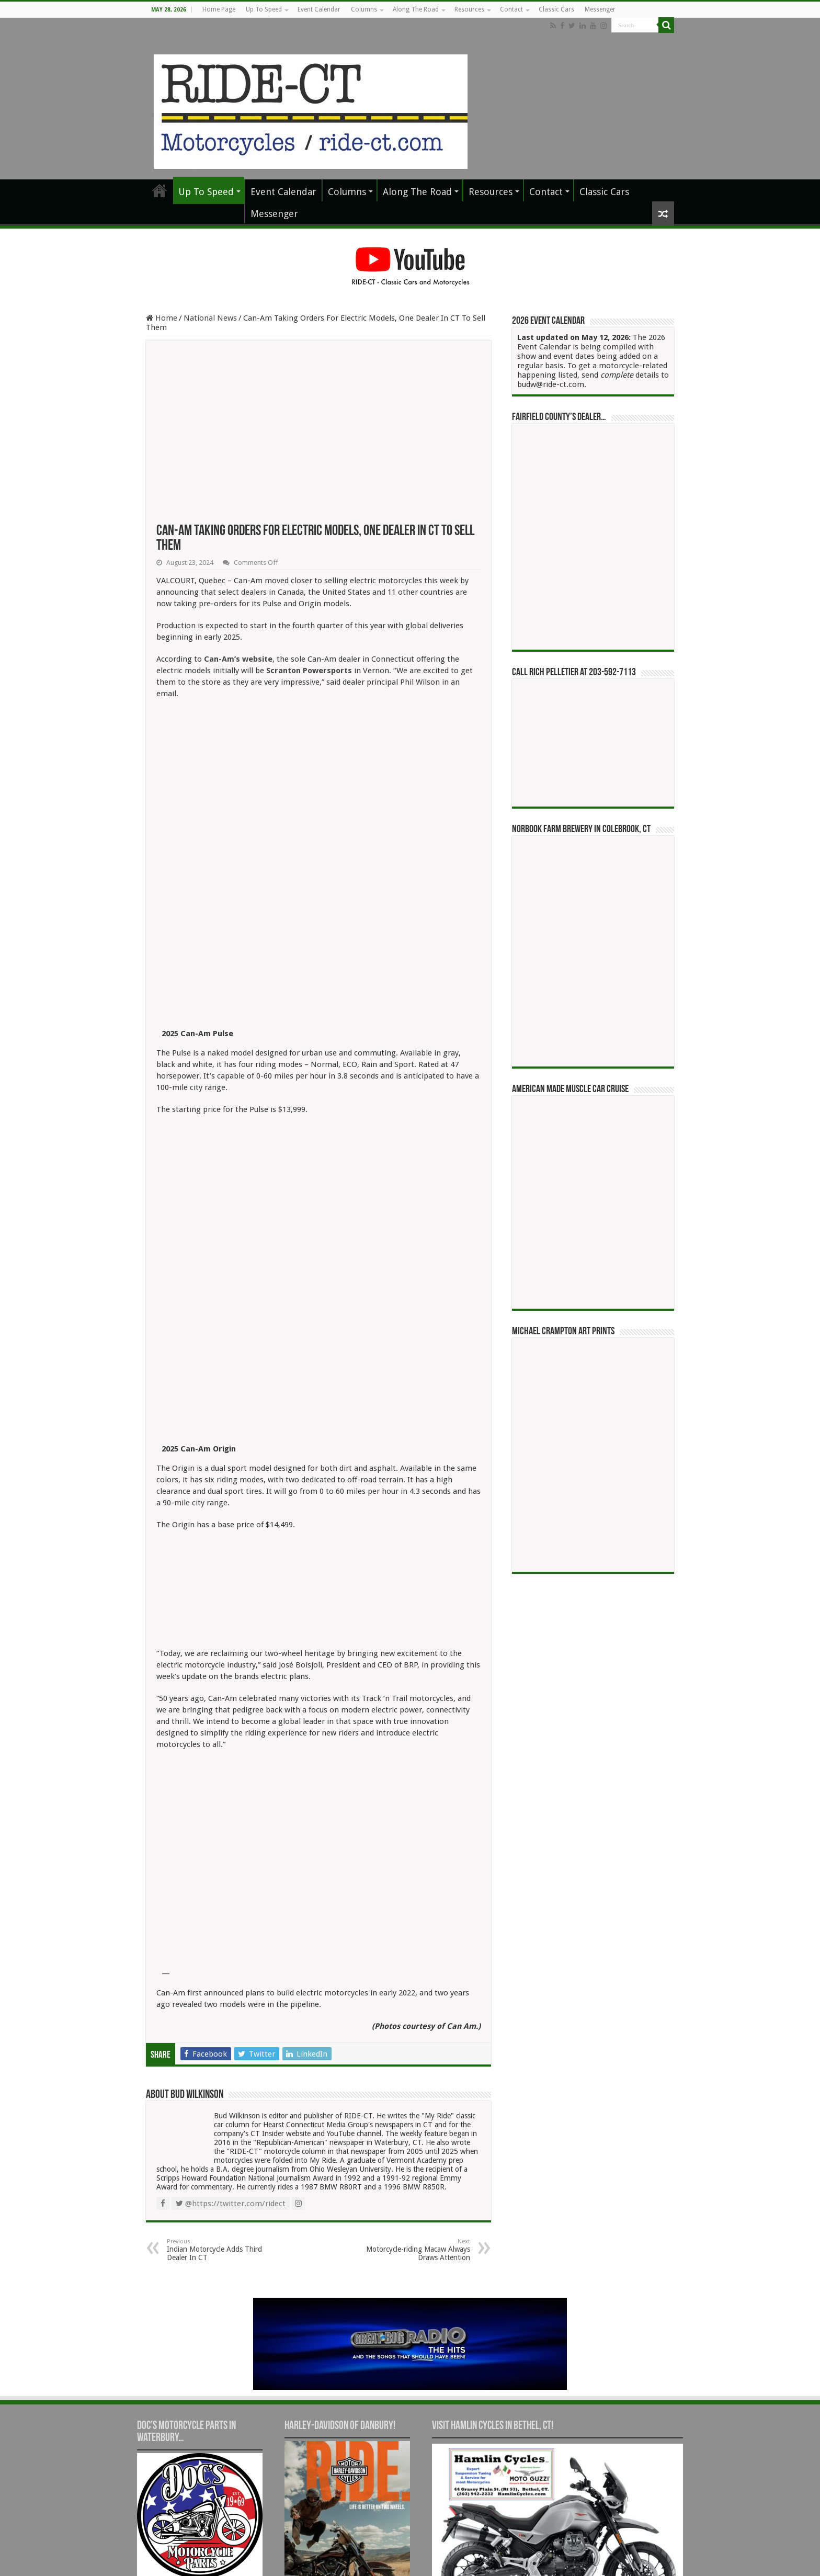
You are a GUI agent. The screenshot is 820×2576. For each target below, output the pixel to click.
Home (161, 318)
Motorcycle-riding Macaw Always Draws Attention (416, 2040)
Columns (364, 9)
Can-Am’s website (238, 659)
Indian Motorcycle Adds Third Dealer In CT (220, 2040)
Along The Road (416, 9)
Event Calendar (319, 9)
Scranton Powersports (309, 670)
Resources (469, 9)
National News (210, 318)
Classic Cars (556, 9)
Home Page (218, 9)
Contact (511, 9)
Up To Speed (264, 9)
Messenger (600, 9)
